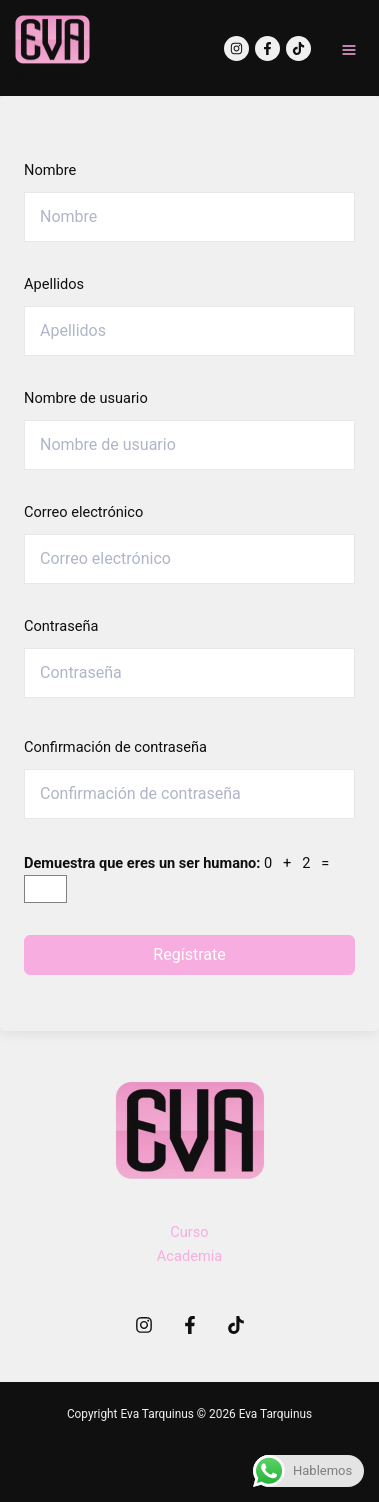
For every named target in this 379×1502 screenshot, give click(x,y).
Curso (189, 1232)
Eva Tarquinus (46, 76)
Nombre (50, 170)
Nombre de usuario (86, 398)
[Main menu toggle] (349, 50)
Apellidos (54, 284)
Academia (189, 1256)
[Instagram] (236, 48)
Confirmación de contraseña (115, 747)
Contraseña (61, 626)
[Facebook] (267, 48)
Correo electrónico (83, 512)
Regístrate (189, 954)
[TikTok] (298, 48)
